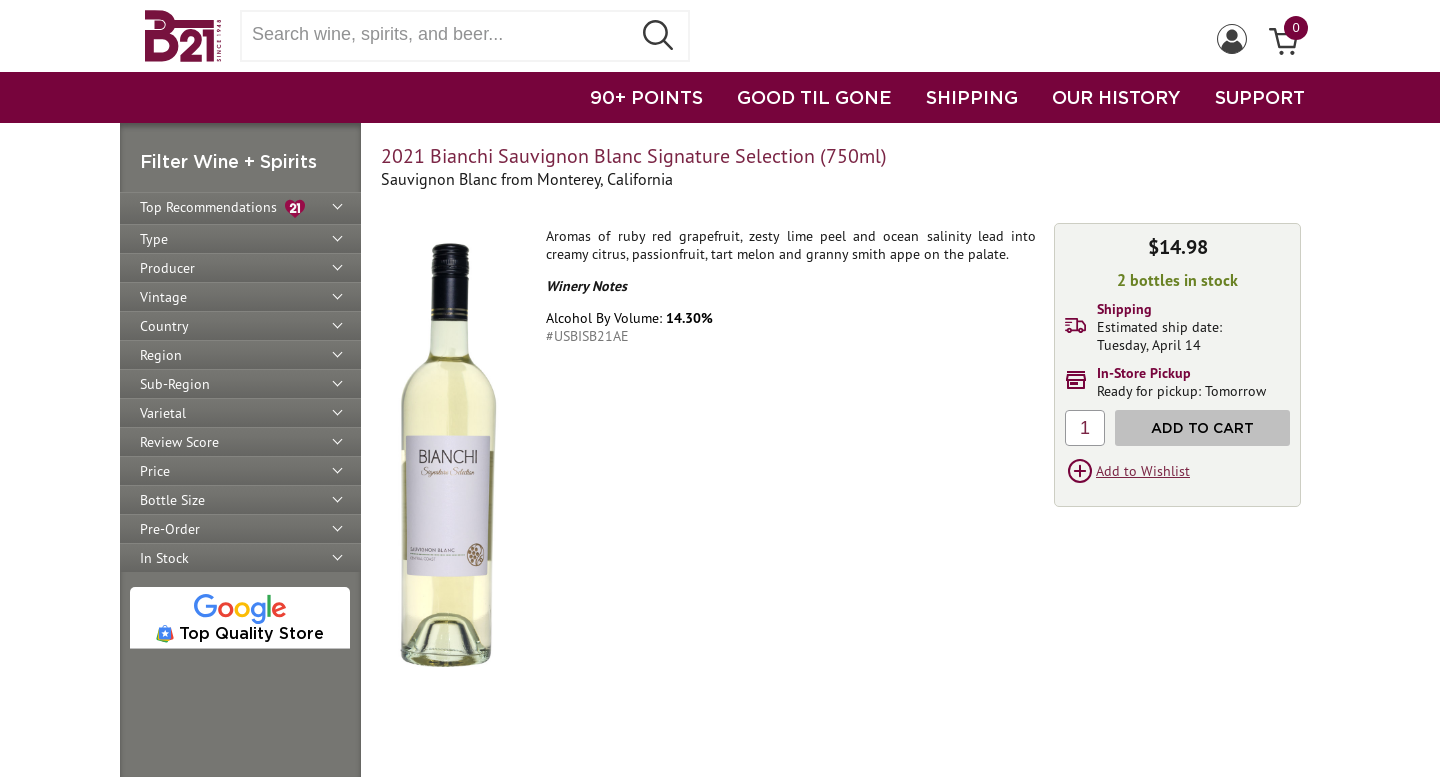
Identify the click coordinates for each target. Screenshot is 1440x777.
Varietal (163, 413)
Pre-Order (170, 529)
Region (161, 355)
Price (155, 471)
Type (154, 239)
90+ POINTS (646, 97)
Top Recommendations (222, 208)
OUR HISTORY (1116, 97)
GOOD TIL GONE (814, 97)
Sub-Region (175, 384)
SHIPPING (972, 97)
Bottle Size (172, 500)
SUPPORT (1260, 97)
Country (164, 326)
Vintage (163, 297)
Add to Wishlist (1143, 471)
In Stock (164, 558)
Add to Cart (1202, 427)
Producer (167, 268)
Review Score (179, 442)
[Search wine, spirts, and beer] (442, 34)
